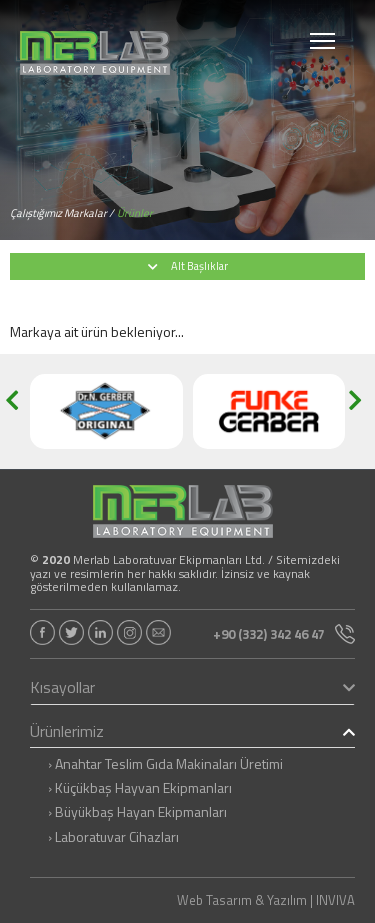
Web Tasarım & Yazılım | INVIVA (266, 900)
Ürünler (135, 213)
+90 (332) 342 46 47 (284, 634)
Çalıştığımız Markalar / (62, 213)
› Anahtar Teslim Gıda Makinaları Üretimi (165, 764)
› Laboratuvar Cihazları (113, 837)
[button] (18, 411)
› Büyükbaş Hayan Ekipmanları (137, 812)
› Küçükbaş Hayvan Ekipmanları (140, 788)
